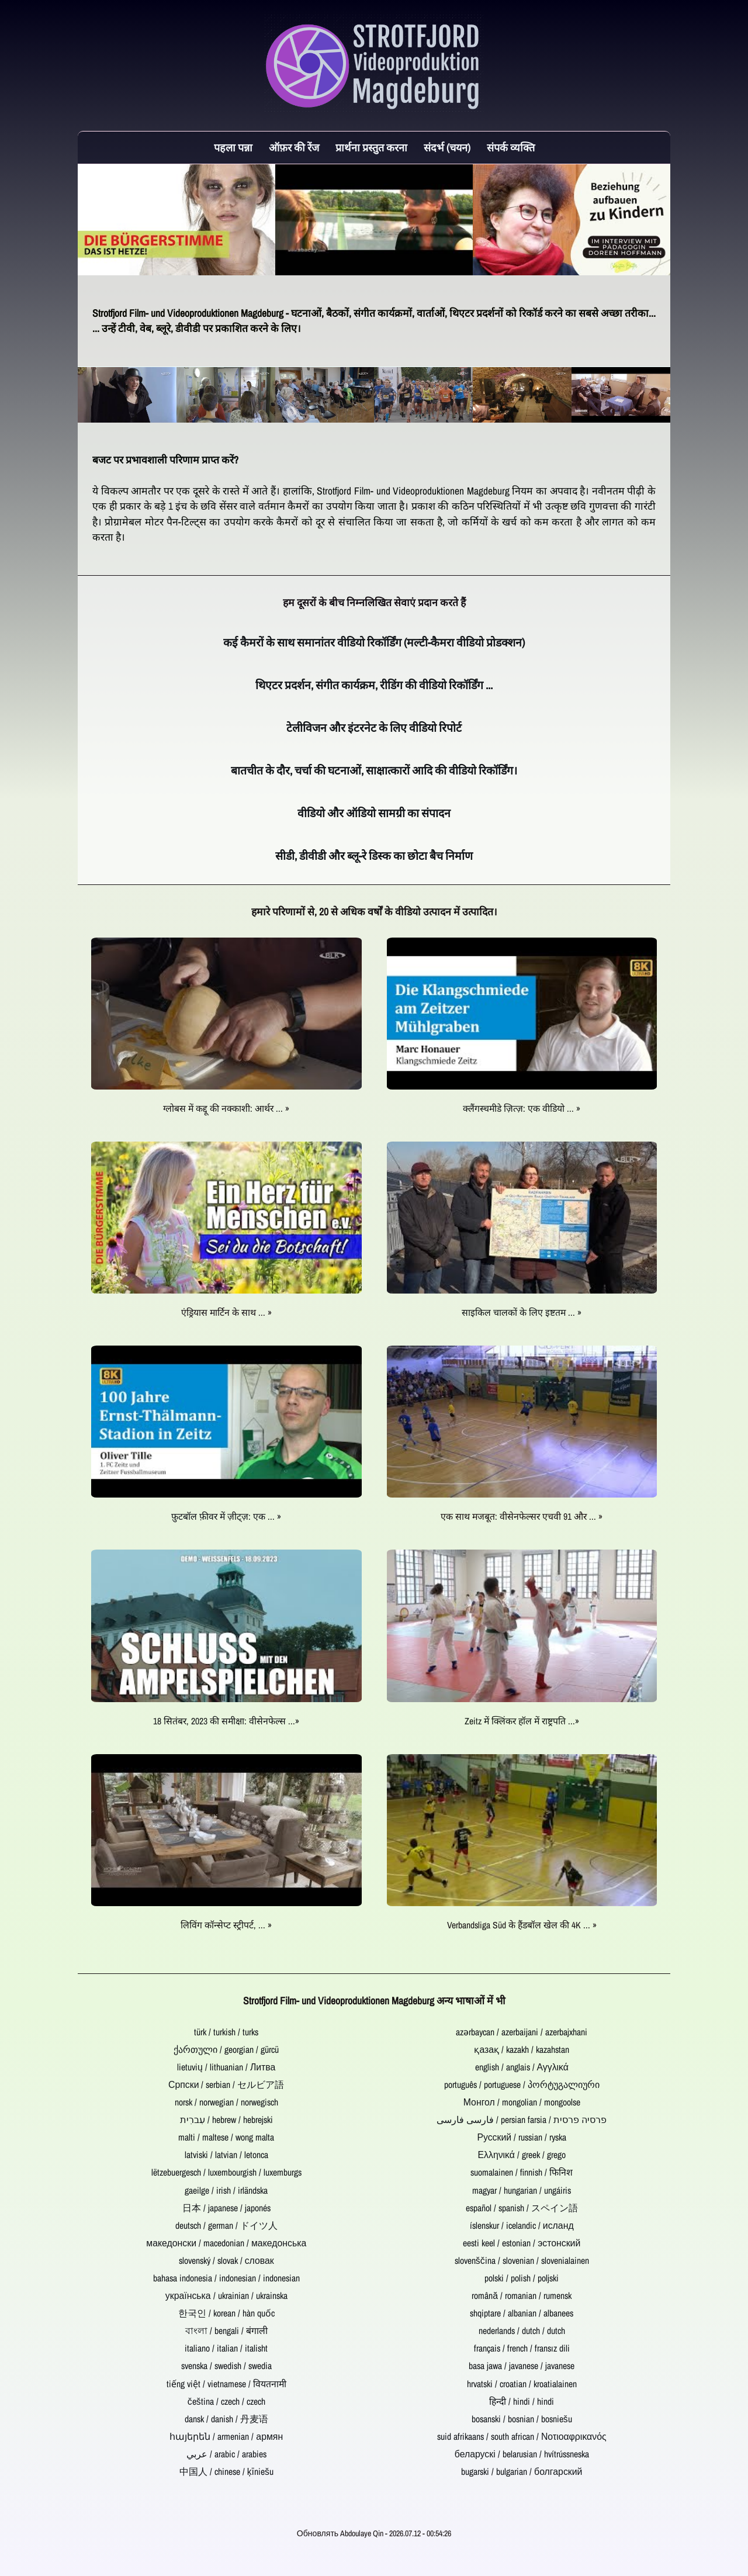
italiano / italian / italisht (226, 2348)
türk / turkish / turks (226, 2032)
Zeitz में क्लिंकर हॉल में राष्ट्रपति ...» (522, 1721)
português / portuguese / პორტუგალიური (522, 2085)
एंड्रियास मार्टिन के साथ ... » (226, 1312)
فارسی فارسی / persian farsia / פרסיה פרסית (522, 2120)
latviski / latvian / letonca (226, 2155)
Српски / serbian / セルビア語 (226, 2085)
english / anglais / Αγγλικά (522, 2067)
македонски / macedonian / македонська (226, 2243)
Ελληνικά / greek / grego (522, 2155)
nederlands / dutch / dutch (522, 2331)
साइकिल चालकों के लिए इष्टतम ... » (521, 1312)
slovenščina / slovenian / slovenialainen (522, 2261)
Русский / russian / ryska (521, 2137)
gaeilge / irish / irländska (226, 2190)
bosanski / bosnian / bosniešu (522, 2419)
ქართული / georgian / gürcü (226, 2049)
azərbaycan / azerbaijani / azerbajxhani (521, 2032)
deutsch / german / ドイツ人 (226, 2225)
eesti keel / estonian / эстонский (521, 2243)
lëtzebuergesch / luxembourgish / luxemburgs (226, 2172)
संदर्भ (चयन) (447, 147)
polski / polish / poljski (521, 2278)
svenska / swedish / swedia (226, 2366)
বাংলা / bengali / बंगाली (226, 2331)
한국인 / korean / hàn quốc (226, 2313)
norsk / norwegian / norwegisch (226, 2102)
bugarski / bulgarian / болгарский (521, 2472)
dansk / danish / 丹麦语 (226, 2419)
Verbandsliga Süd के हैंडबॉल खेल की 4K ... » (522, 1925)
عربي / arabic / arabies (226, 2454)
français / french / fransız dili (522, 2348)
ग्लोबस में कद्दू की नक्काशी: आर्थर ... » (226, 1108)
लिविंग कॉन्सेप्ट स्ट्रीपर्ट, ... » (226, 1925)
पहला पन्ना (233, 147)
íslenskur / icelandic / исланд (522, 2225)
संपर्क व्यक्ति (511, 147)
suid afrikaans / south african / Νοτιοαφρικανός (522, 2436)
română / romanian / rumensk (522, 2296)
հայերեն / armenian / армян (226, 2436)
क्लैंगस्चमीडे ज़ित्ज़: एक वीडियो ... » (521, 1108)
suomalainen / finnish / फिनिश (521, 2172)
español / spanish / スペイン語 (522, 2208)
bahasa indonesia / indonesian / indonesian (226, 2278)
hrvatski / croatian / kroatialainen (522, 2384)
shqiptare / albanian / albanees (521, 2313)
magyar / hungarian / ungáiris (521, 2190)
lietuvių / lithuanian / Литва (226, 2067)
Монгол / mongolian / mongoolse (521, 2102)
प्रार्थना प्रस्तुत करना (371, 147)
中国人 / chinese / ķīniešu (226, 2472)
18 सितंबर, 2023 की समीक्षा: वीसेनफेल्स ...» (226, 1721)
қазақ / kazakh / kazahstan (521, 2049)
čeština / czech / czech (226, 2401)
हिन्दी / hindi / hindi (521, 2401)
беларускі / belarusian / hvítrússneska (522, 2454)
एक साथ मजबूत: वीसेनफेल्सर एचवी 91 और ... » (521, 1516)
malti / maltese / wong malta (226, 2137)
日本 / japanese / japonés (226, 2208)
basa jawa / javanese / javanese (521, 2366)
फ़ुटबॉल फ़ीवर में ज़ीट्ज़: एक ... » (226, 1516)
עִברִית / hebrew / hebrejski (226, 2120)
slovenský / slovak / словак (226, 2261)
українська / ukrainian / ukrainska (226, 2296)
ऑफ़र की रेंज (294, 147)
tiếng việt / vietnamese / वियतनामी (226, 2384)
